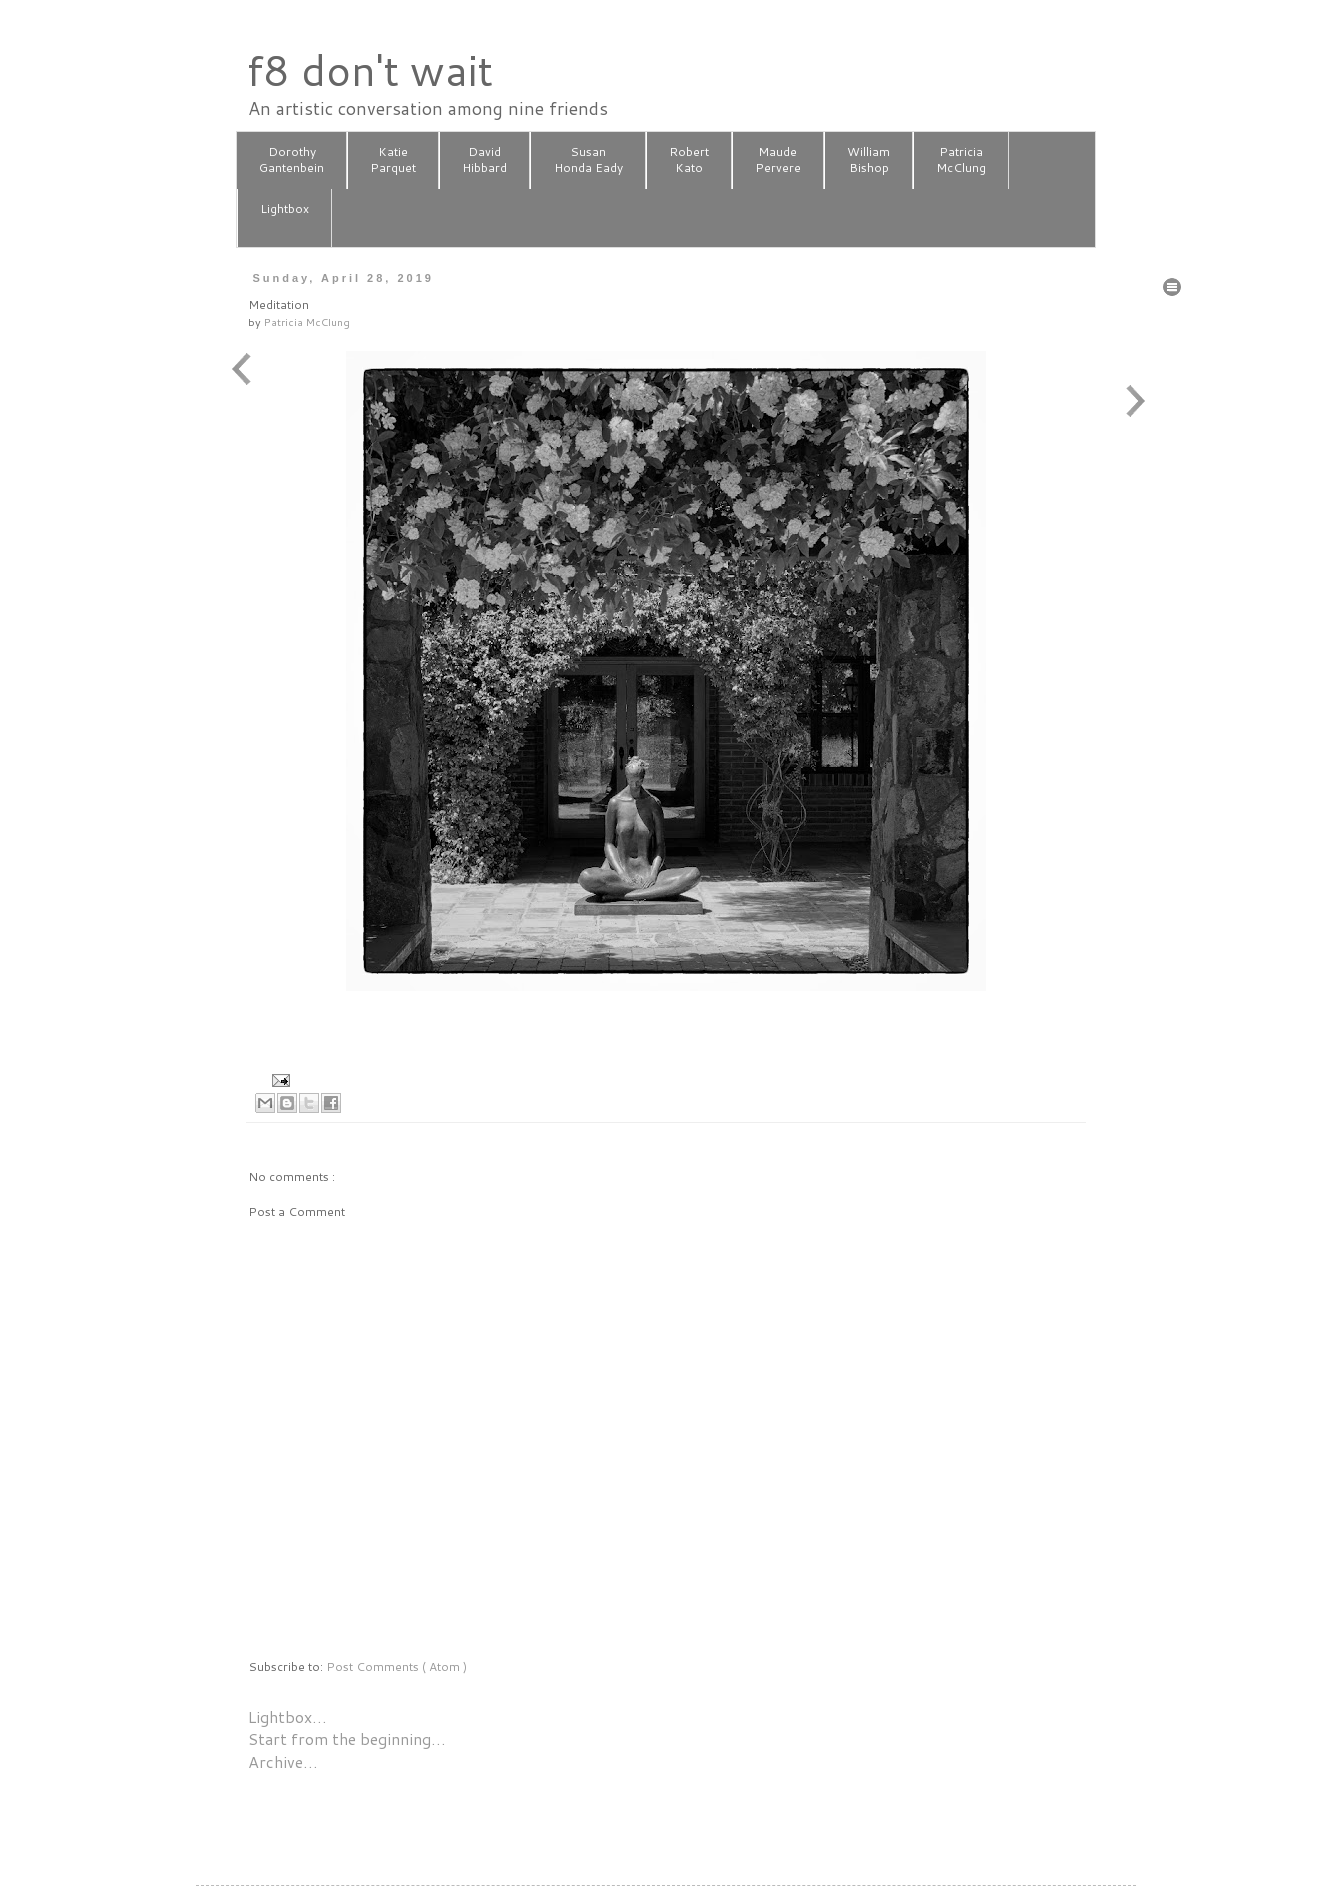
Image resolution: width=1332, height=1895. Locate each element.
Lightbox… (287, 1716)
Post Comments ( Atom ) (396, 1666)
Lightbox (284, 217)
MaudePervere (778, 160)
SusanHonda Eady (588, 160)
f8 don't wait (369, 70)
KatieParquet (393, 160)
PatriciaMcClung (961, 160)
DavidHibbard (484, 160)
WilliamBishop (868, 160)
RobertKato (689, 160)
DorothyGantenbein (291, 160)
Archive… (283, 1761)
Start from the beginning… (347, 1738)
